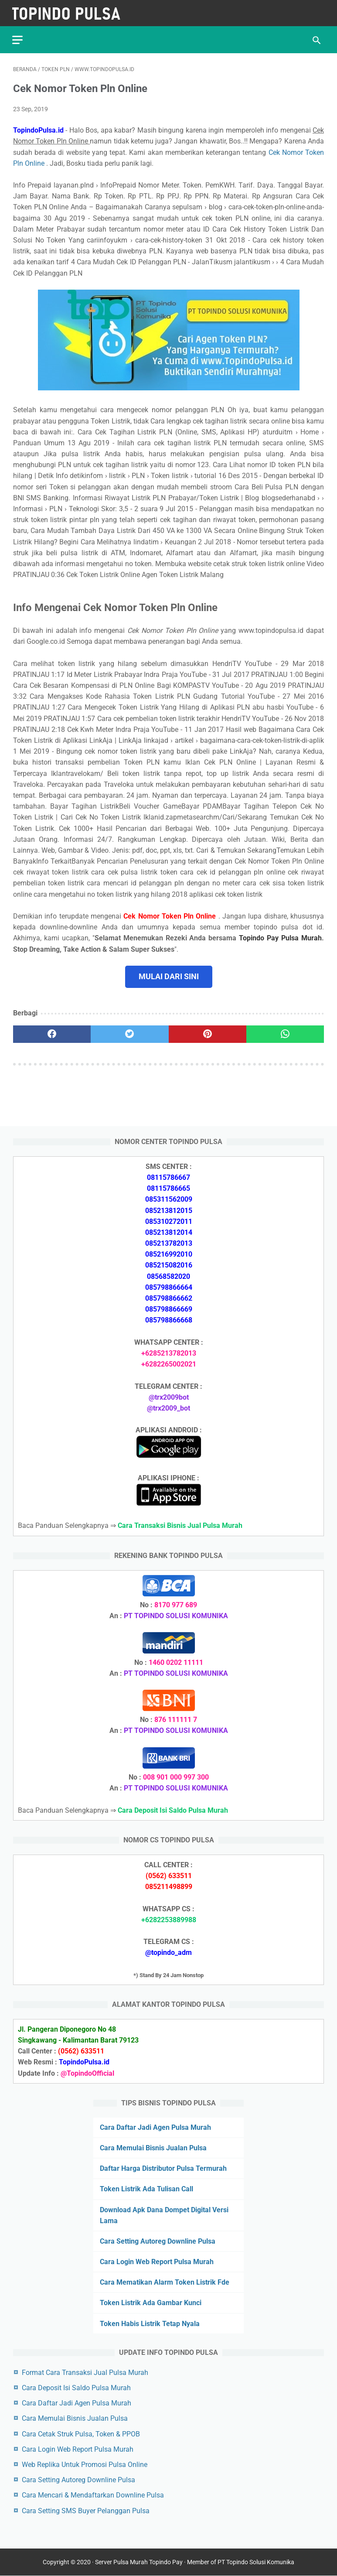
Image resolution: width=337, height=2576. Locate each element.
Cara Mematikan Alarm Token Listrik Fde (164, 2282)
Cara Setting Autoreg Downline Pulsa (157, 2241)
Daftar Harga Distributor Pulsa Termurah (163, 2168)
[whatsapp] (285, 1032)
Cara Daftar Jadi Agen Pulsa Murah (155, 2127)
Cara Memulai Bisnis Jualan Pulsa (153, 2147)
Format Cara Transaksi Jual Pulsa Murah (85, 2372)
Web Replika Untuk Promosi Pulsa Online (84, 2464)
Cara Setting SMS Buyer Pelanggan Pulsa (86, 2510)
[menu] (18, 37)
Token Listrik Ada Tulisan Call (146, 2188)
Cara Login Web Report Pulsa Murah (157, 2261)
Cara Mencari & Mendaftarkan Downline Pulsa (93, 2495)
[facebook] (52, 1032)
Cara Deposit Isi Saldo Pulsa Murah (76, 2387)
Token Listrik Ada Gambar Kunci (150, 2303)
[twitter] (129, 1032)
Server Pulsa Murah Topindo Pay (139, 2562)
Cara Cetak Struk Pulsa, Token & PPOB (81, 2433)
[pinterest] (207, 1032)
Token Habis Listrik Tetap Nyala (150, 2323)
